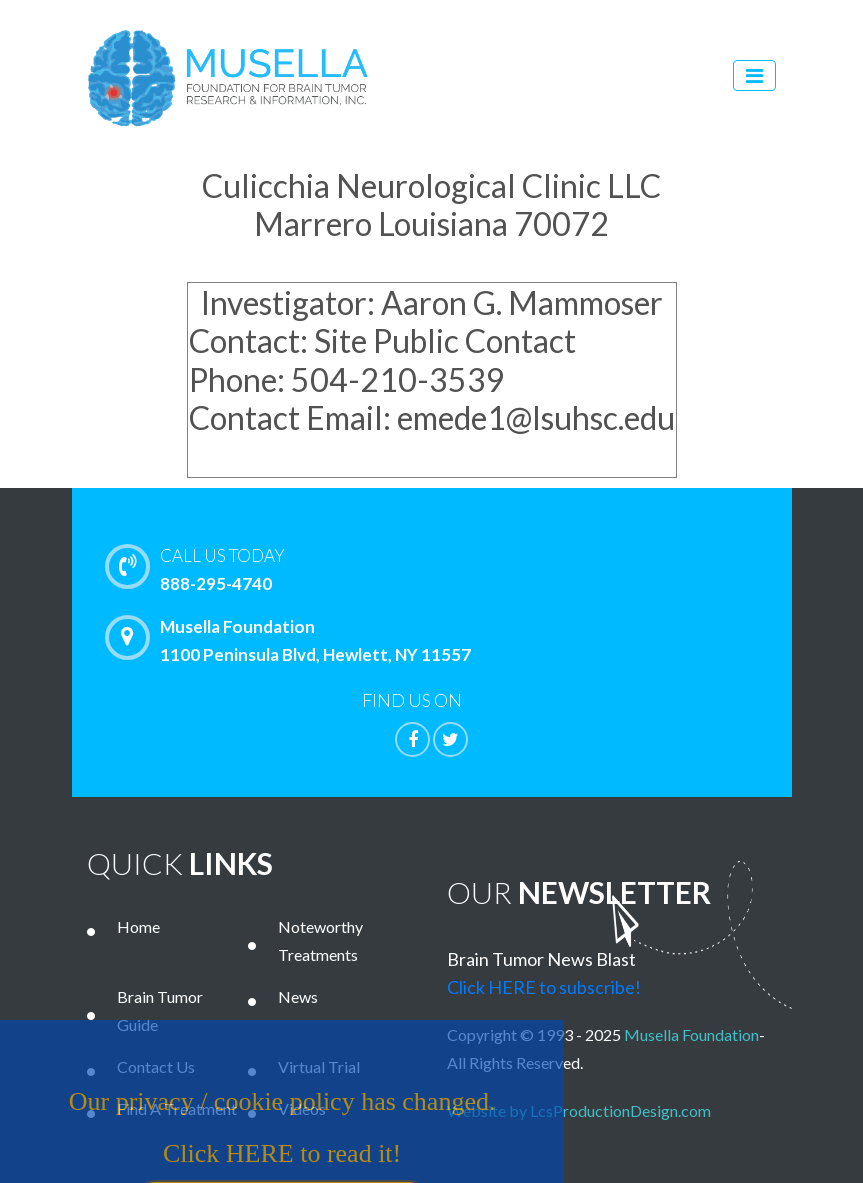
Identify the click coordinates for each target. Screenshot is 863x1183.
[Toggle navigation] (754, 75)
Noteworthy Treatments (320, 940)
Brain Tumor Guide (160, 1010)
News (298, 996)
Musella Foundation (691, 1034)
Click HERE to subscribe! (544, 987)
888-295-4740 (475, 568)
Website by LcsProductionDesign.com (583, 1110)
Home (138, 926)
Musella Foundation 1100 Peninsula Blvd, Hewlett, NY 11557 (293, 640)
